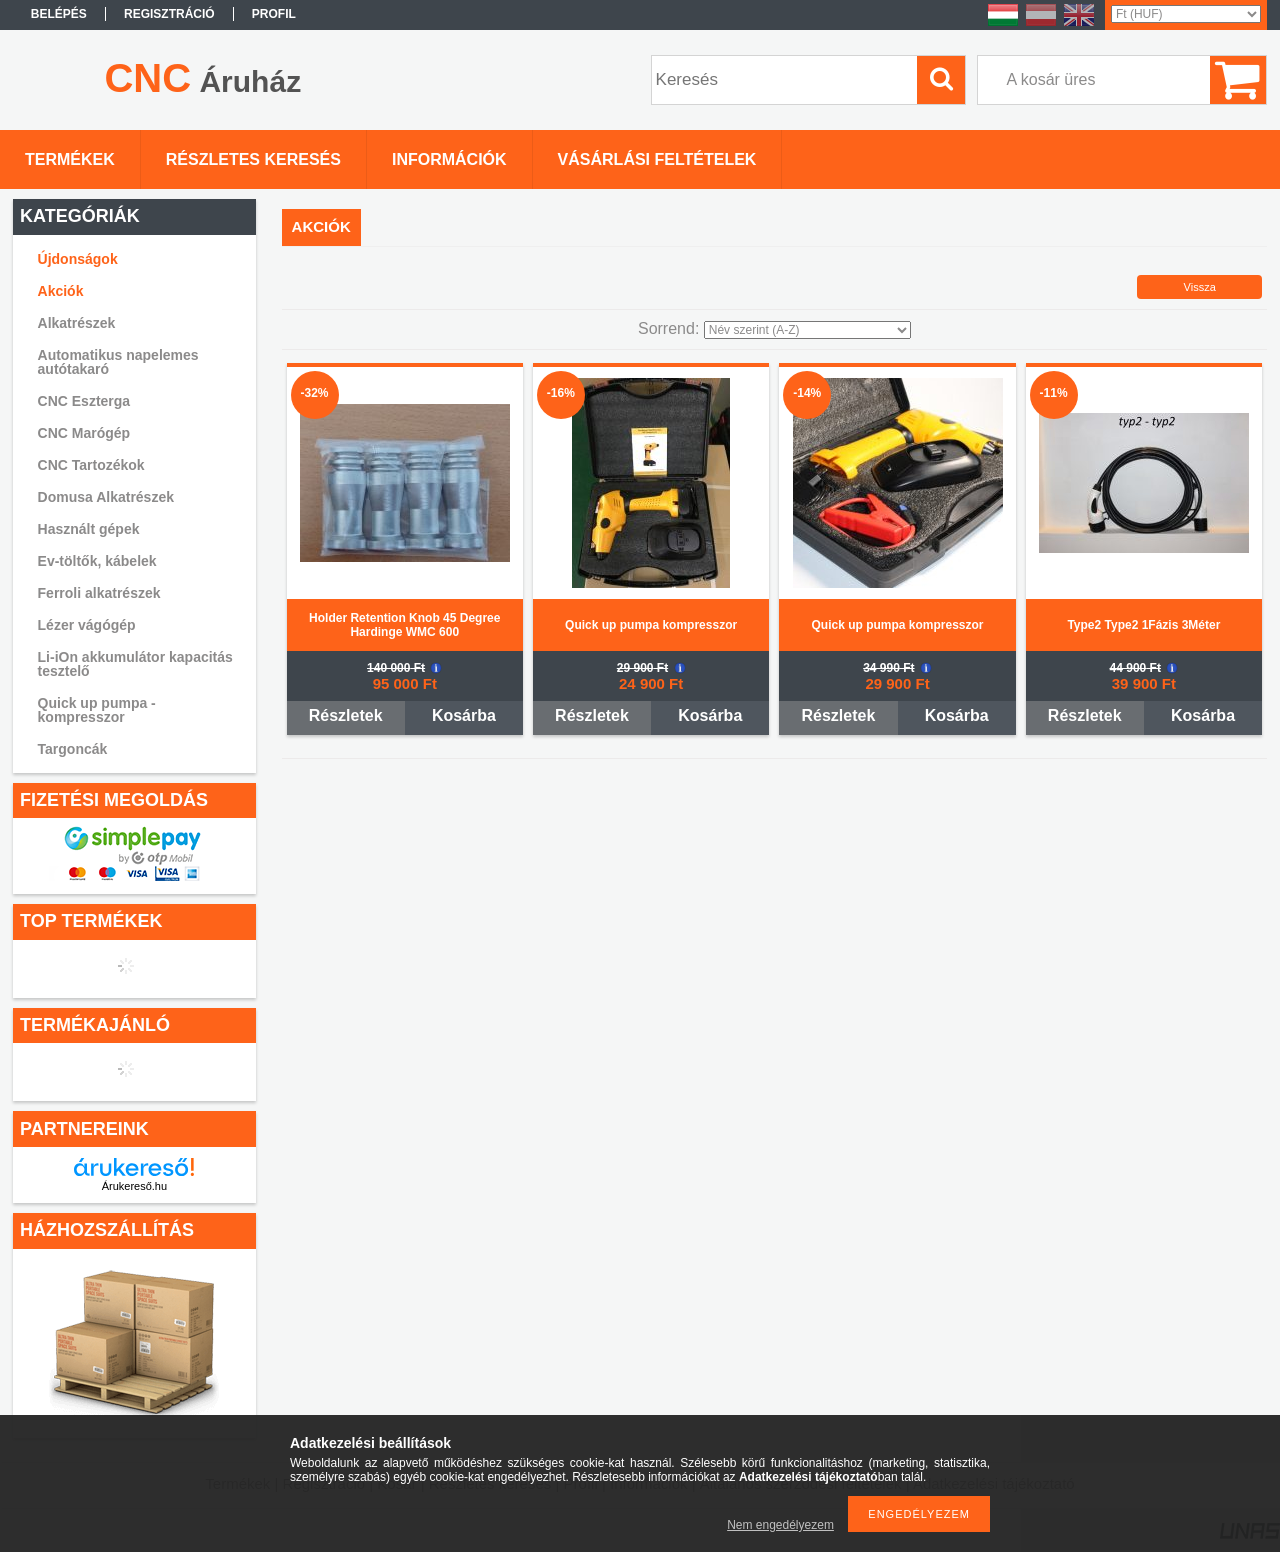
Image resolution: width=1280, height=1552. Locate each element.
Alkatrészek (77, 323)
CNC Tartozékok (91, 465)
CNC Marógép (84, 433)
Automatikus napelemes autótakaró (118, 362)
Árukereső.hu (134, 1186)
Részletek (346, 715)
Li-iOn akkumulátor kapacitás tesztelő (135, 664)
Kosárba (464, 715)
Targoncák (73, 749)
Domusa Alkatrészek (106, 497)
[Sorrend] (807, 330)
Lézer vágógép (87, 625)
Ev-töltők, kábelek (97, 561)
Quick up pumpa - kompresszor (97, 710)
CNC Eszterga (84, 401)
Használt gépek (89, 529)
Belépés (59, 14)
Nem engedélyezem (780, 1525)
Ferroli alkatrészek (99, 593)
